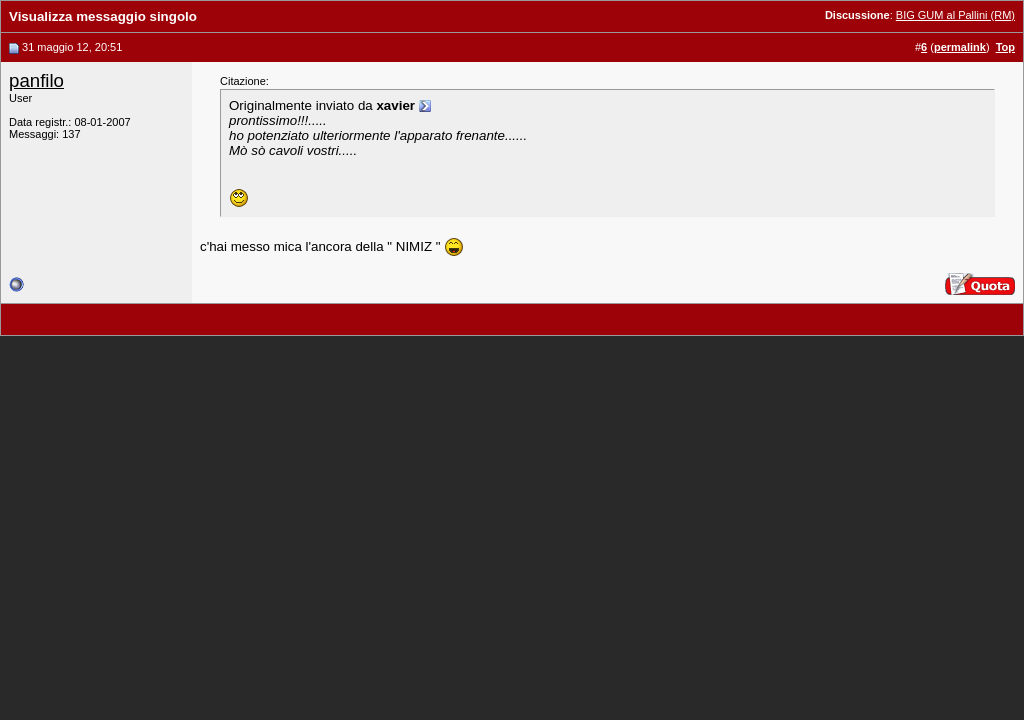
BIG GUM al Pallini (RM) (955, 15)
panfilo (36, 80)
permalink (960, 47)
